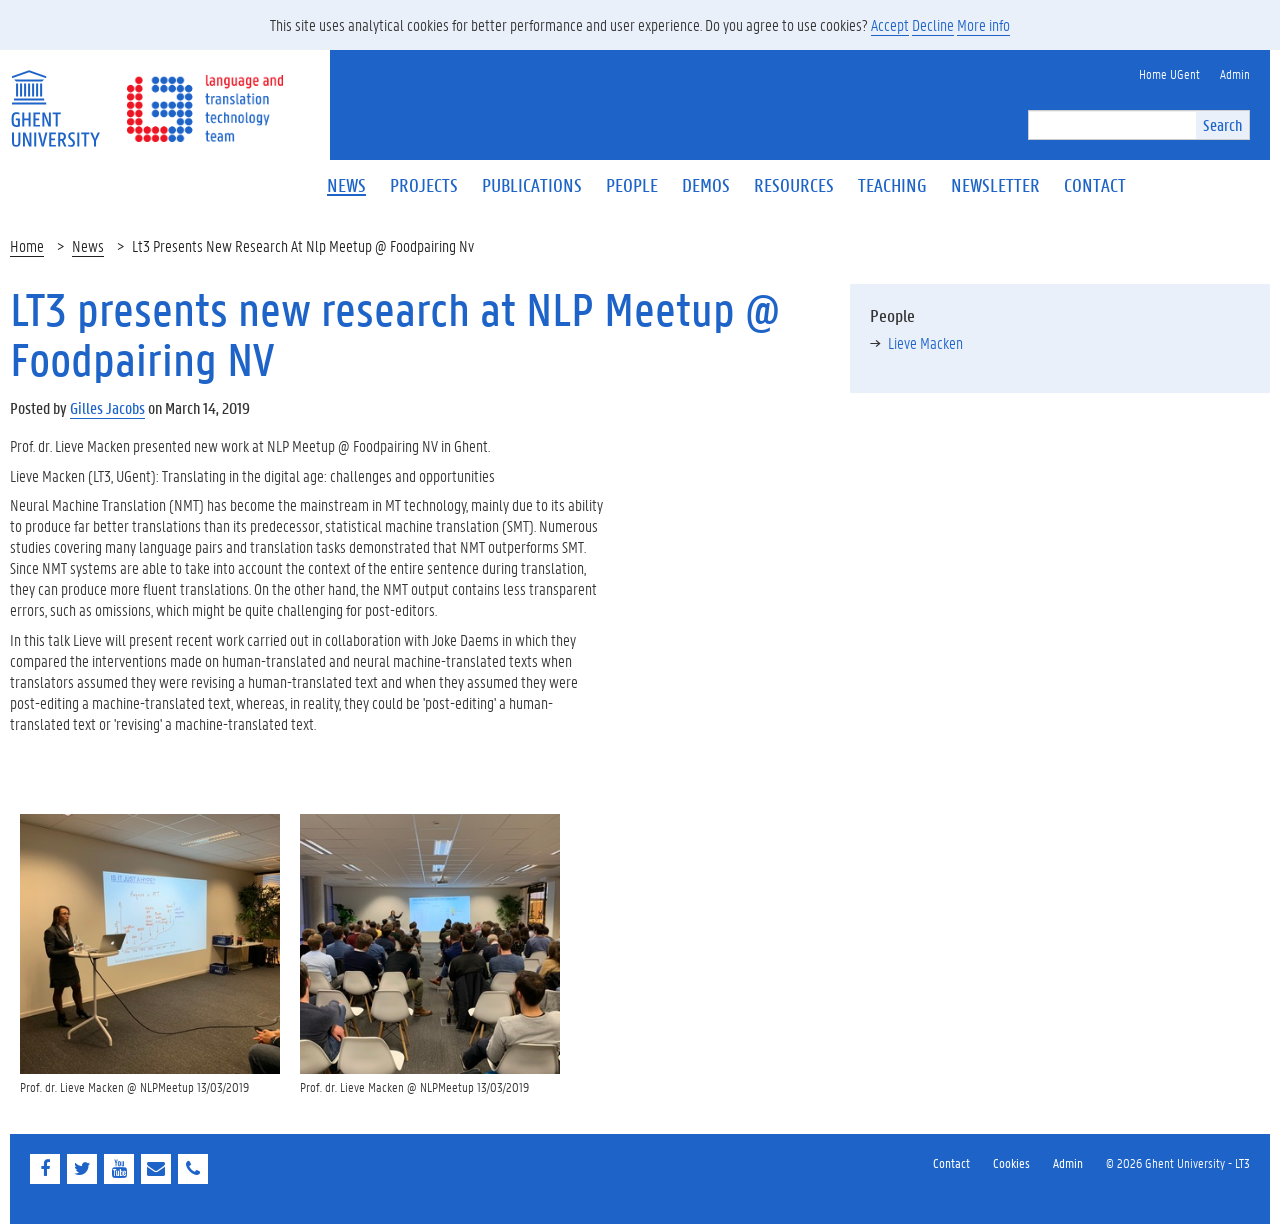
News (88, 245)
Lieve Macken (925, 342)
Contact (951, 1162)
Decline (933, 24)
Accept (890, 24)
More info (983, 24)
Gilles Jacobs (107, 407)
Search (1222, 124)
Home (27, 245)
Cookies (1011, 1162)
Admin (1068, 1162)
